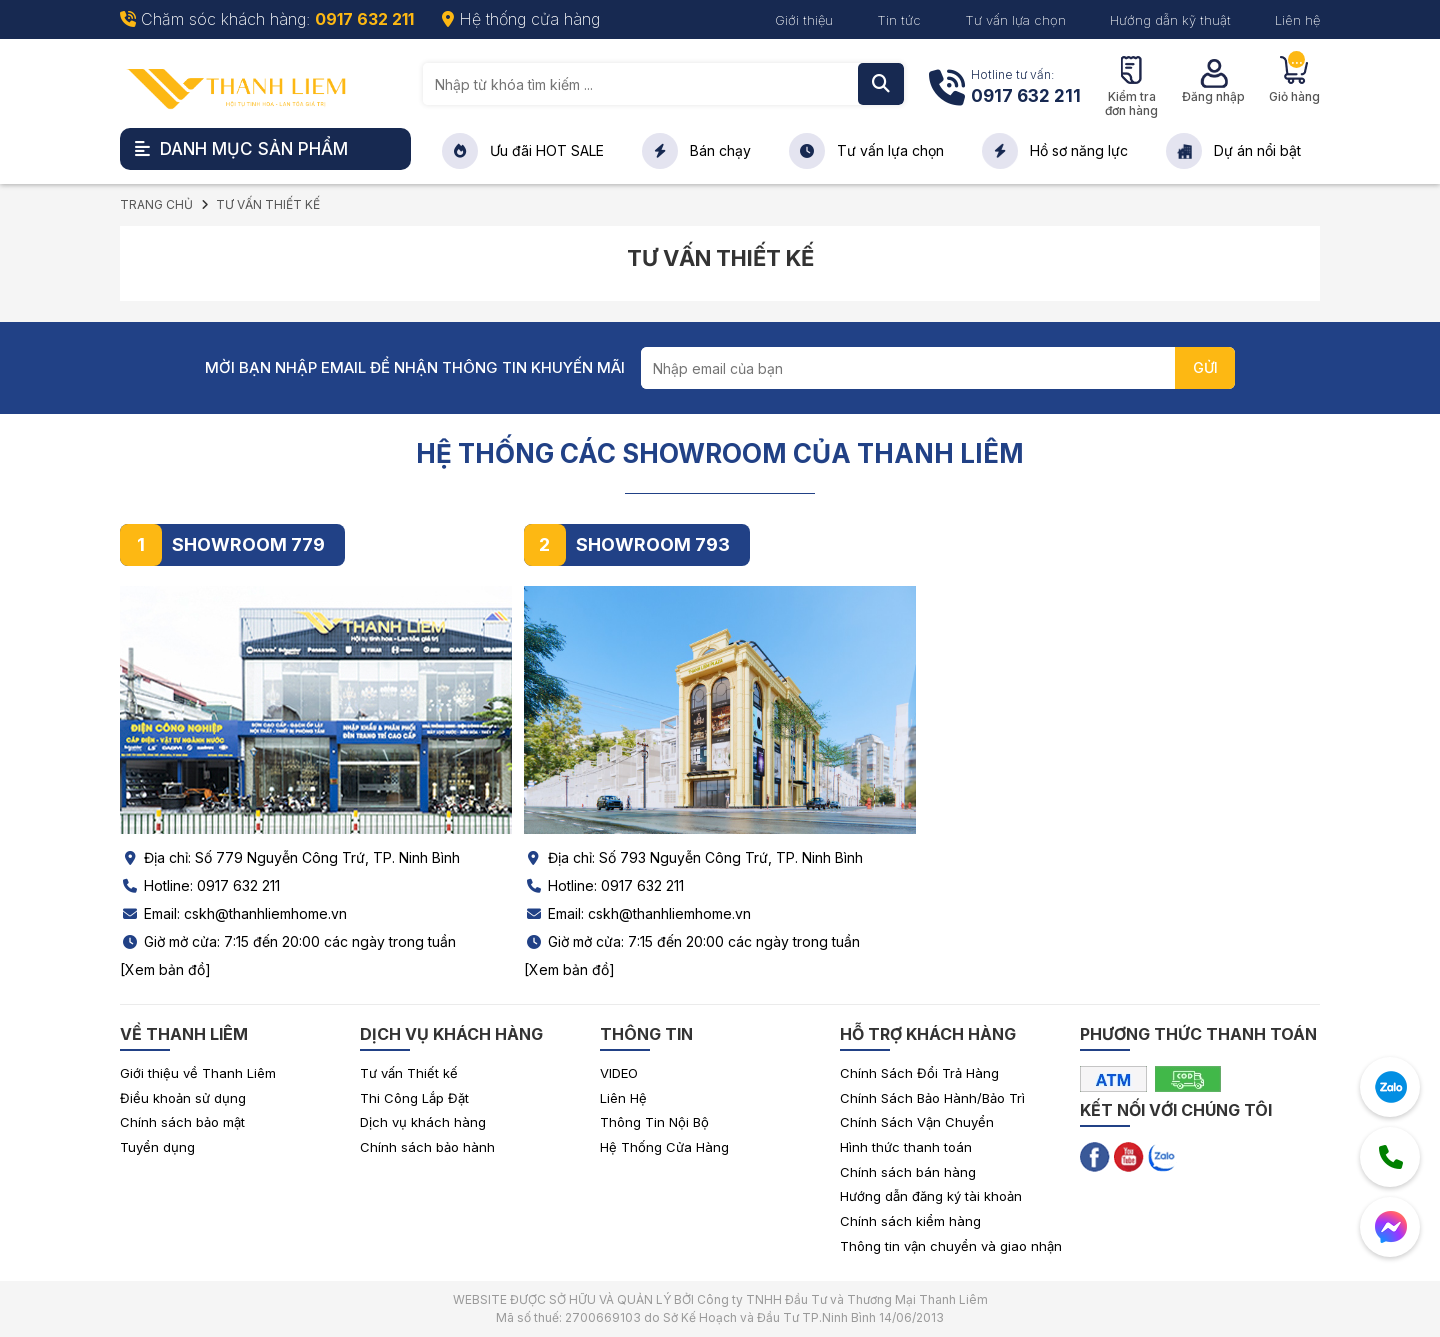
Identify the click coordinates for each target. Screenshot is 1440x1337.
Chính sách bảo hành (427, 1147)
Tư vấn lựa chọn (1015, 20)
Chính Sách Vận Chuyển (917, 1122)
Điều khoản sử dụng (183, 1098)
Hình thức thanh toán (906, 1147)
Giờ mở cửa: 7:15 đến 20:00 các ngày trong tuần (288, 941)
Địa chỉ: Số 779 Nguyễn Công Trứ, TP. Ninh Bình (290, 857)
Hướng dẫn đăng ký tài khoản (931, 1196)
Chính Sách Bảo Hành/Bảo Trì (932, 1098)
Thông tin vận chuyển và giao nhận (951, 1246)
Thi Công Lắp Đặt (414, 1098)
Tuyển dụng (157, 1147)
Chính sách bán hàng (908, 1172)
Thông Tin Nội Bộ (654, 1122)
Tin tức (899, 20)
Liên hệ (1297, 20)
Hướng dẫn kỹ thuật (1170, 20)
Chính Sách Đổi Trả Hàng (919, 1073)
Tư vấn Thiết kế (409, 1073)
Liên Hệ (623, 1098)
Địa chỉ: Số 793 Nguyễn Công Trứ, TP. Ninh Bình (693, 857)
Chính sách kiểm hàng (910, 1221)
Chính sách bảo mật (182, 1122)
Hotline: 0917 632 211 (200, 885)
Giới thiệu (804, 20)
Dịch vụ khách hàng (423, 1122)
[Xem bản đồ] (165, 969)
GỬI (1205, 367)
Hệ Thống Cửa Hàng (664, 1147)
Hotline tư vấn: (1026, 88)
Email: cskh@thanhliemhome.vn (233, 913)
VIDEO (619, 1073)
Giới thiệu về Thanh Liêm (198, 1073)
